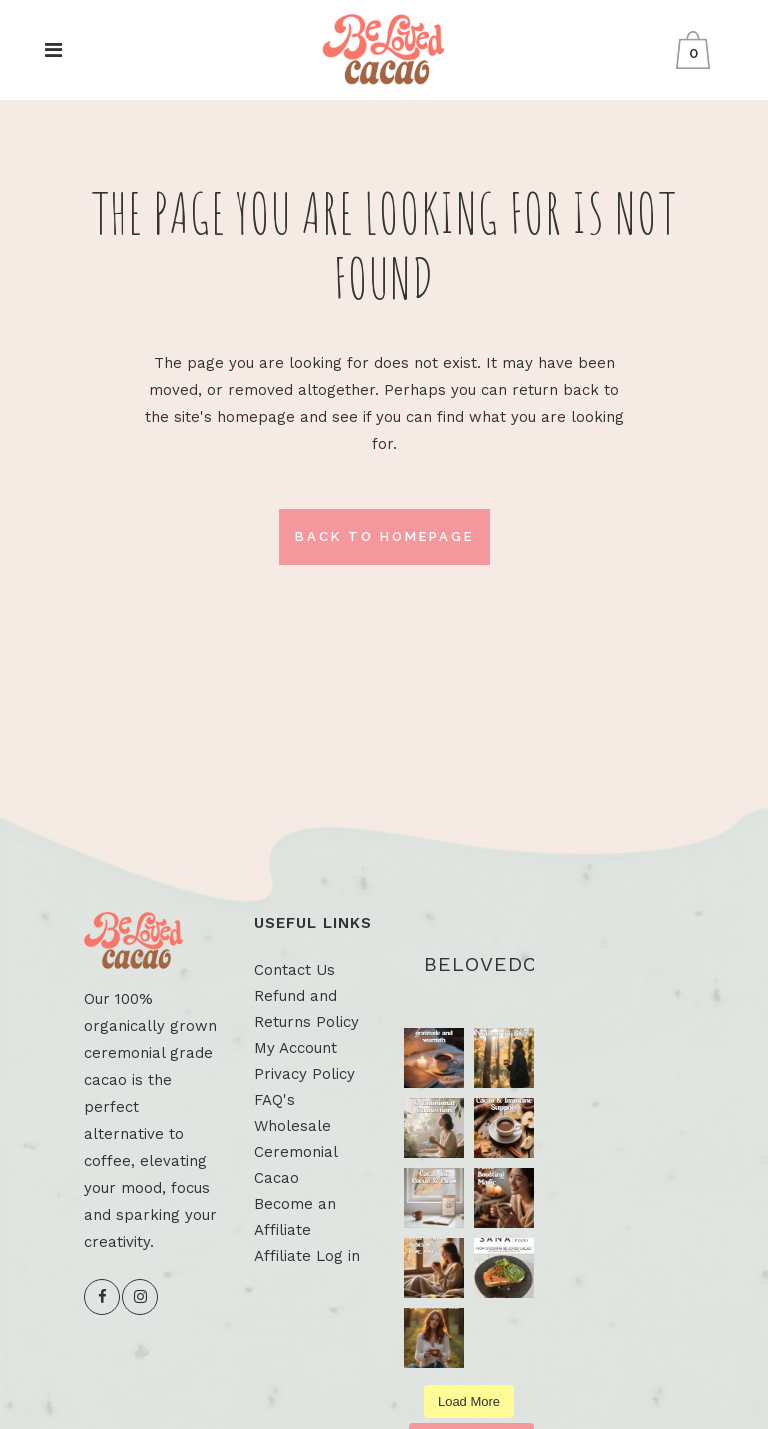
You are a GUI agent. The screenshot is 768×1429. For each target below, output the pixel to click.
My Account (295, 1048)
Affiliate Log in (307, 1256)
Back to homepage (384, 536)
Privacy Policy (304, 1074)
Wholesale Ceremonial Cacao (295, 1152)
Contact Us (294, 970)
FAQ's (274, 1100)
